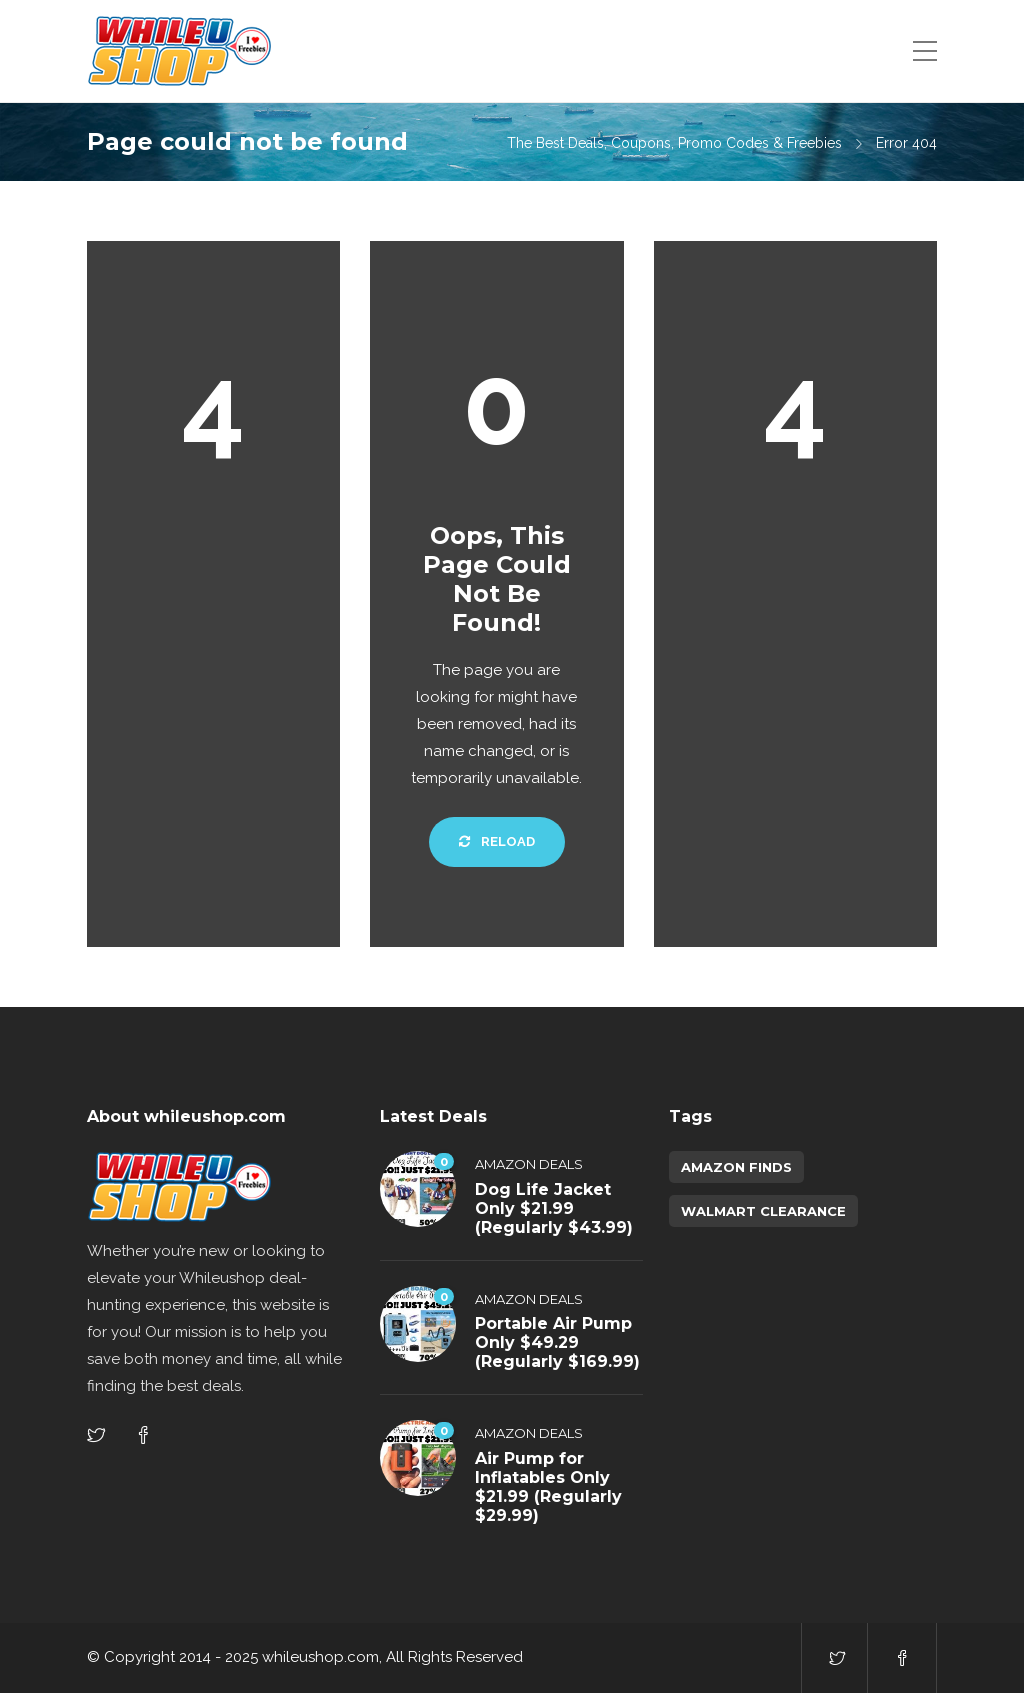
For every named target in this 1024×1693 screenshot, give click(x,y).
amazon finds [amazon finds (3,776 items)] (736, 1167)
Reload (497, 841)
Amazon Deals (529, 1164)
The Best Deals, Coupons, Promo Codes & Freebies (674, 143)
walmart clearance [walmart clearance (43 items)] (763, 1211)
